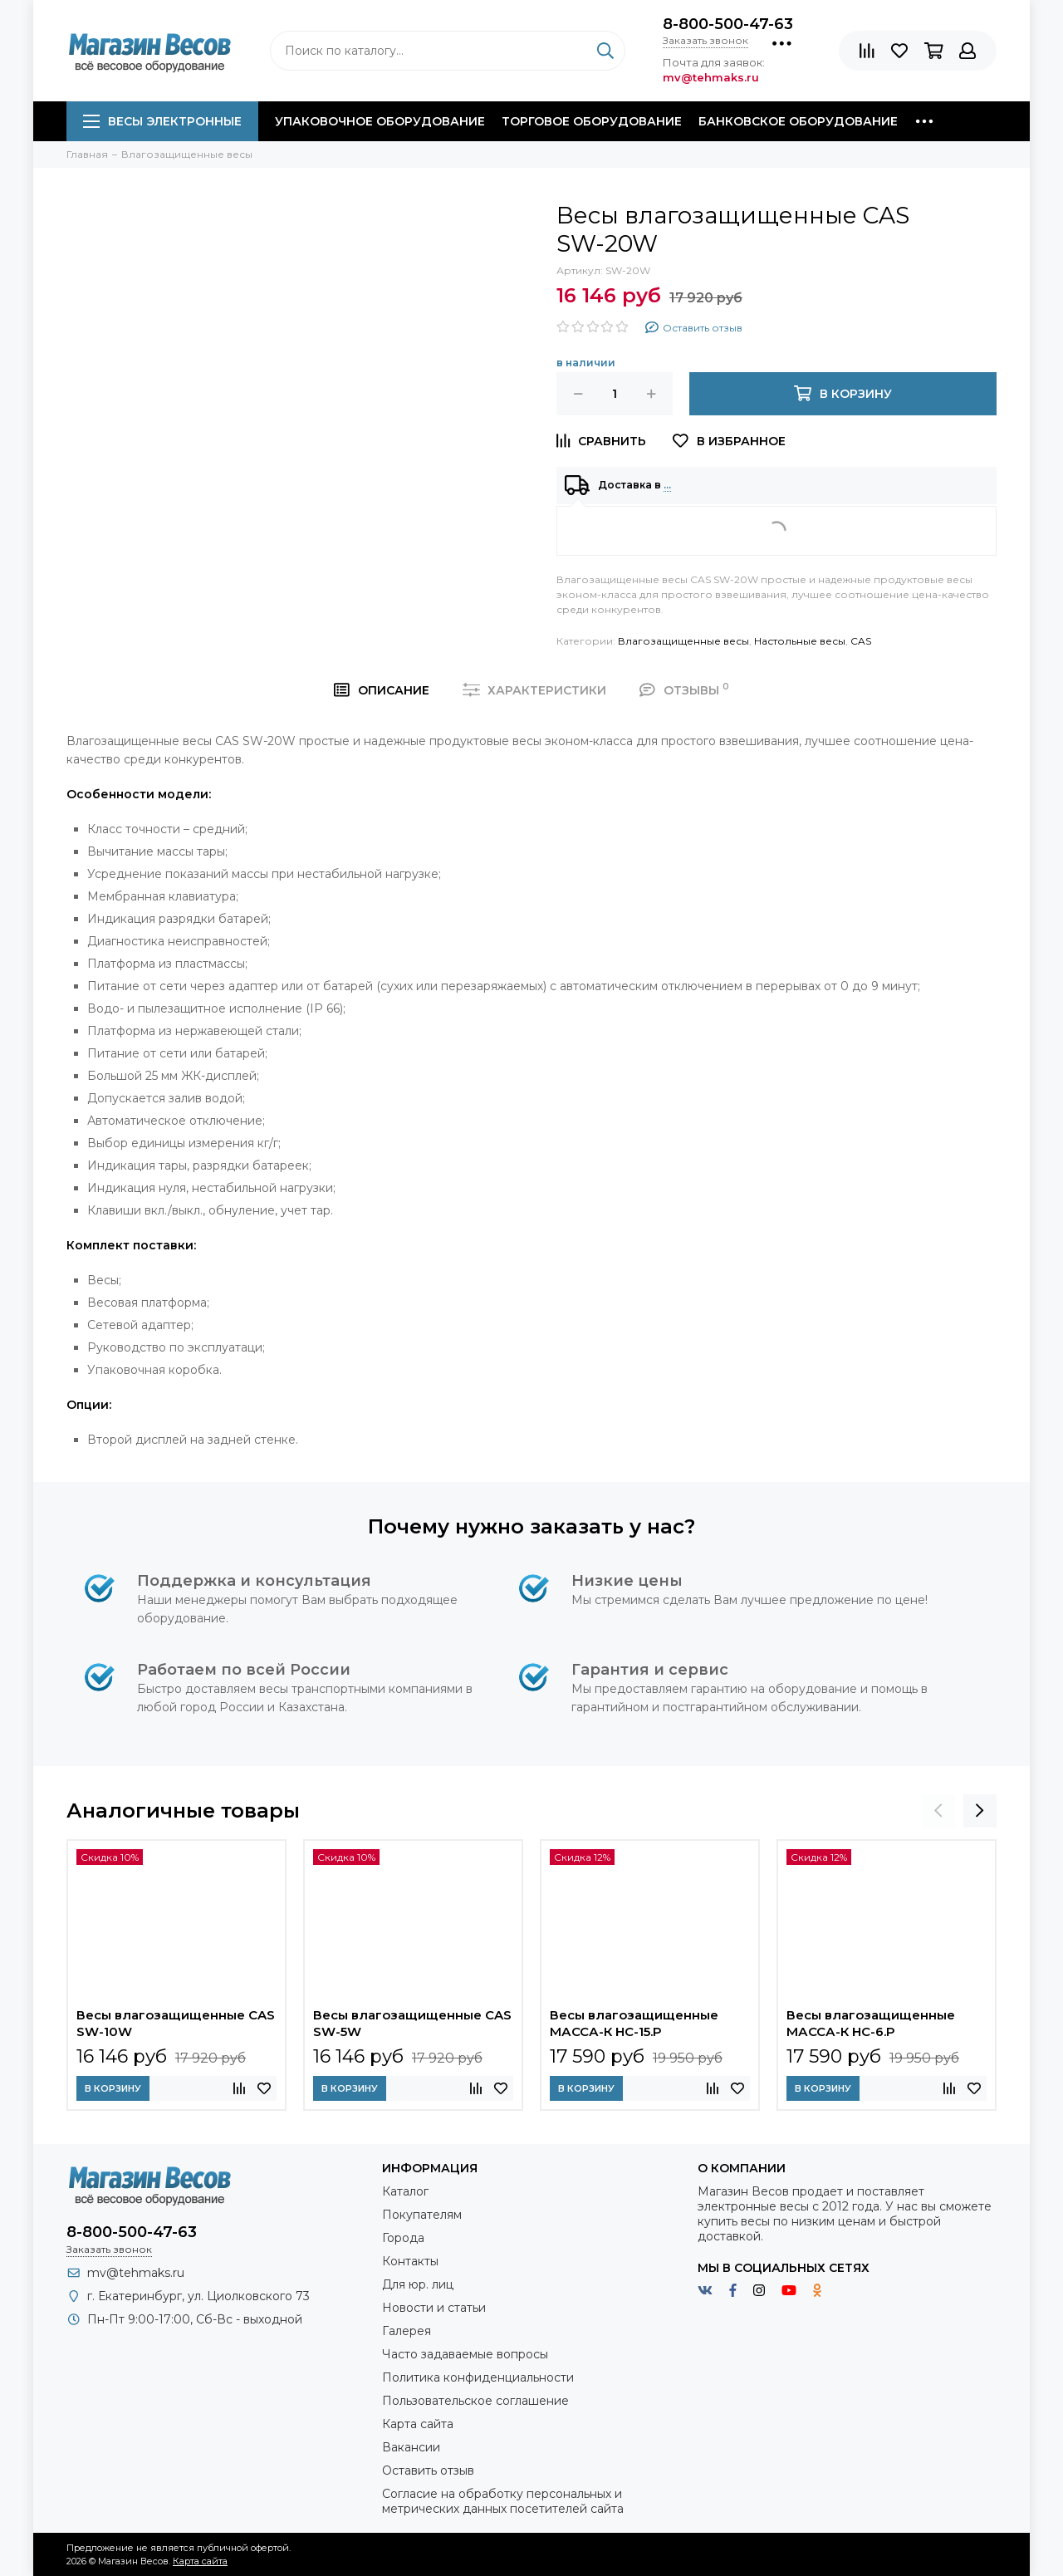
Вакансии (411, 2447)
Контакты (410, 2261)
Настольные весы (799, 641)
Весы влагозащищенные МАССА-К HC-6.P (870, 2023)
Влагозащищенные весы (683, 641)
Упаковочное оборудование (380, 121)
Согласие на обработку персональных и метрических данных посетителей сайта (503, 2501)
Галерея (406, 2330)
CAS (860, 641)
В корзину (113, 2088)
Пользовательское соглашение (475, 2400)
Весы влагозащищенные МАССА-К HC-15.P (634, 2023)
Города (403, 2237)
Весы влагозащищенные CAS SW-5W (412, 2023)
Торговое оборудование (592, 121)
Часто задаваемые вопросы (465, 2354)
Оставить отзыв (428, 2470)
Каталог (405, 2191)
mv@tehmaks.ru (135, 2272)
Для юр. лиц (417, 2284)
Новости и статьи (434, 2307)
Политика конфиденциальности (478, 2377)
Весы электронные (162, 121)
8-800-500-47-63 (728, 24)
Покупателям (422, 2214)
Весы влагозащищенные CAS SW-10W (175, 2023)
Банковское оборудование (798, 121)
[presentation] (938, 1811)
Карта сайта (417, 2424)
